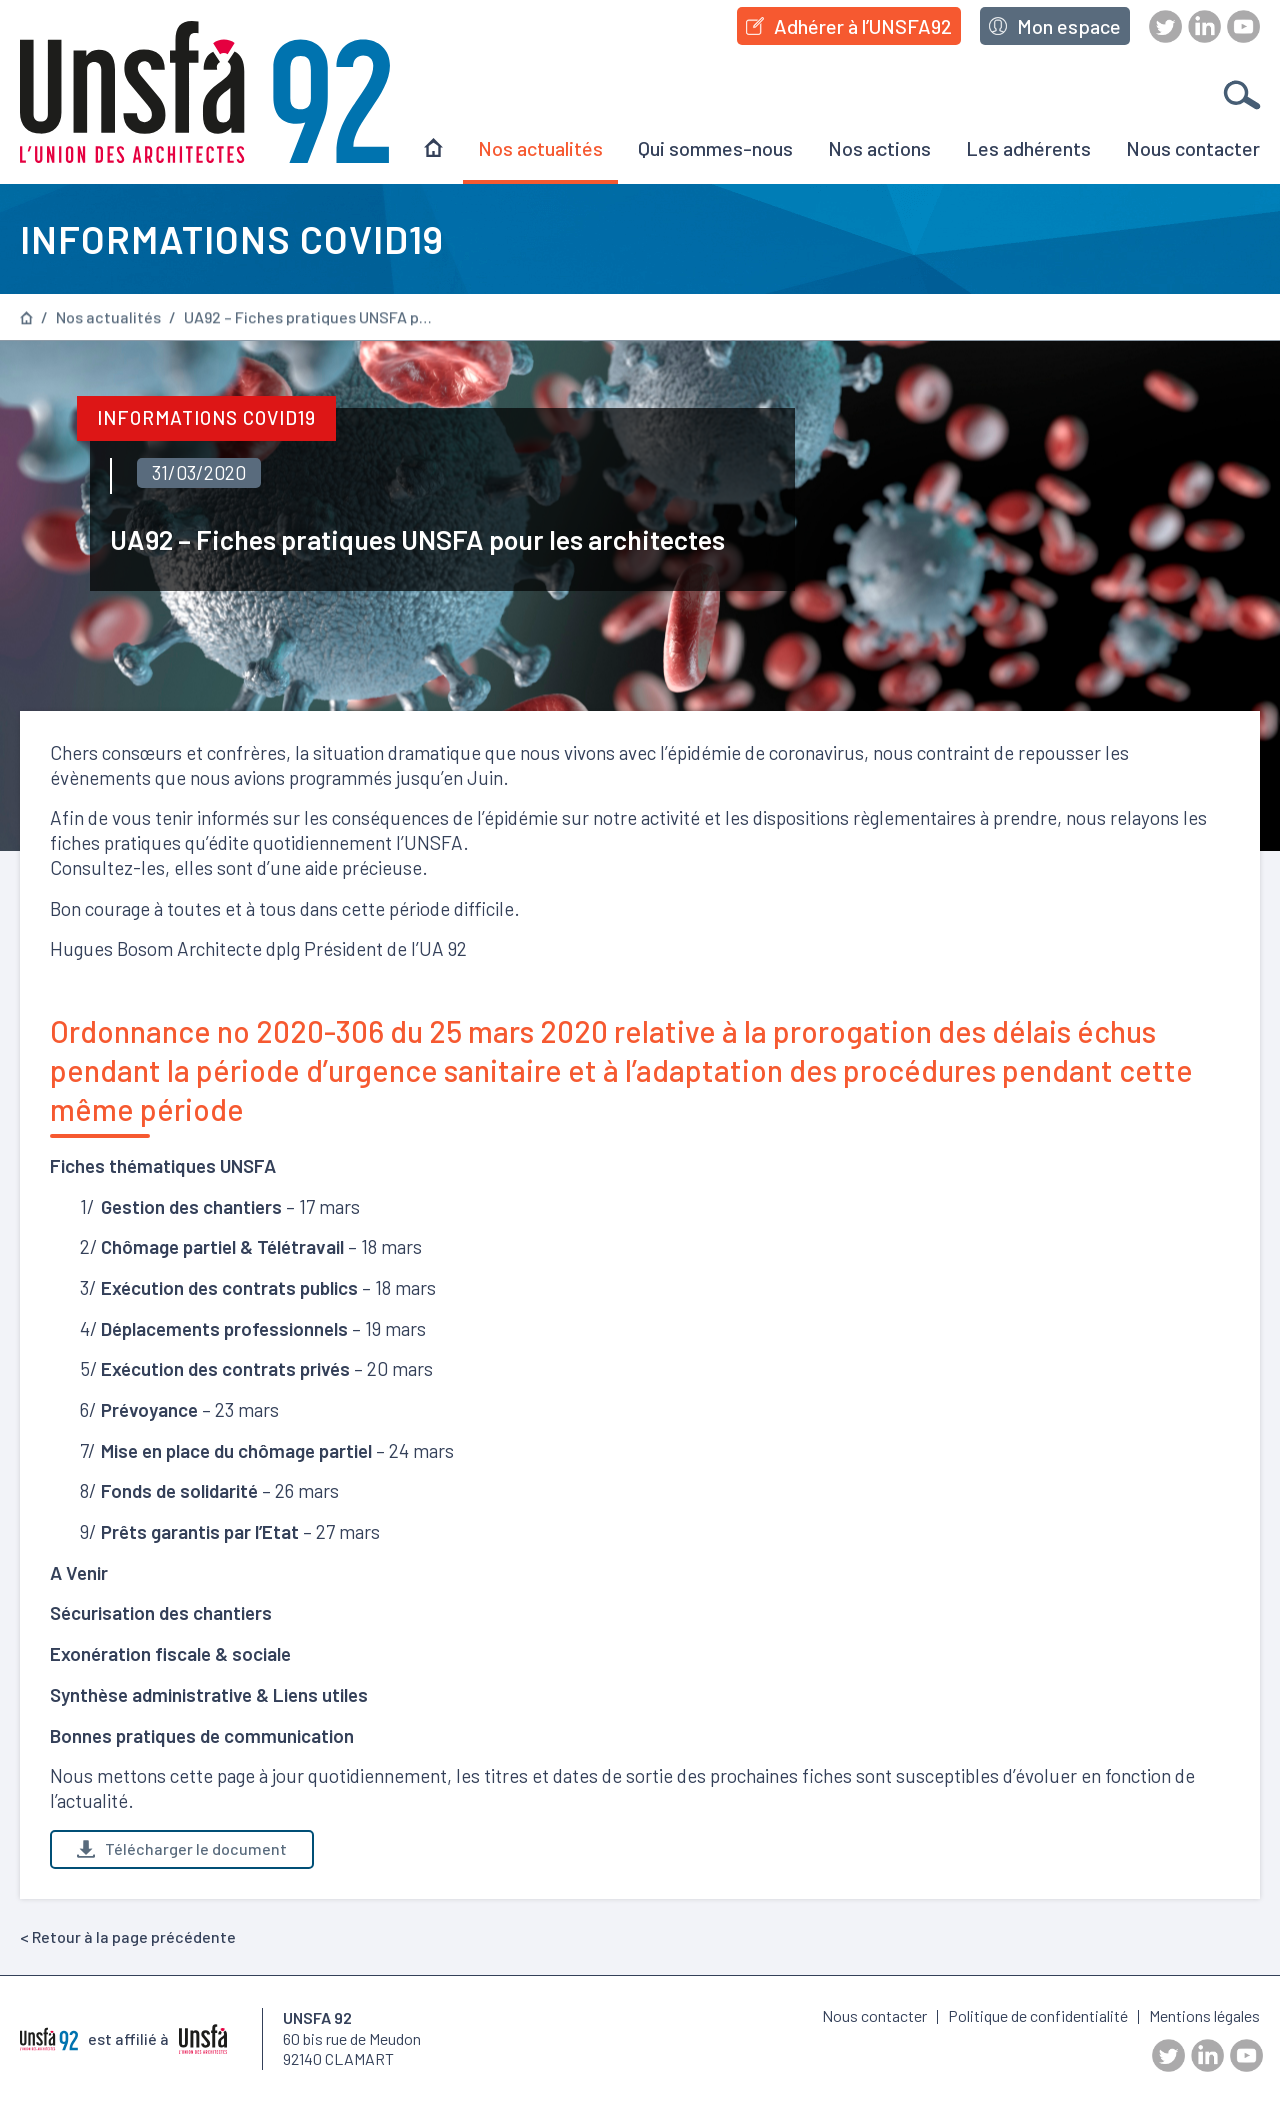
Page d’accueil (26, 317)
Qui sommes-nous (715, 148)
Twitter (1165, 26)
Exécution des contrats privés (225, 1368)
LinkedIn (1204, 26)
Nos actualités (540, 148)
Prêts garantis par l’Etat (200, 1531)
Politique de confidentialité (1038, 2015)
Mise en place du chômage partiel (236, 1450)
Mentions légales (1204, 2015)
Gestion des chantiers (191, 1206)
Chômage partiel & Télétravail (222, 1246)
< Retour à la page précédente (128, 1936)
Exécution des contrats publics (229, 1287)
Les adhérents (1028, 148)
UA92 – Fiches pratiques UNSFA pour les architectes (309, 318)
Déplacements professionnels (224, 1328)
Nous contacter (1193, 148)
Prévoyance (149, 1409)
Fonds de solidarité (179, 1490)
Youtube (1243, 26)
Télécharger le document (182, 1848)
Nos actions (879, 148)
